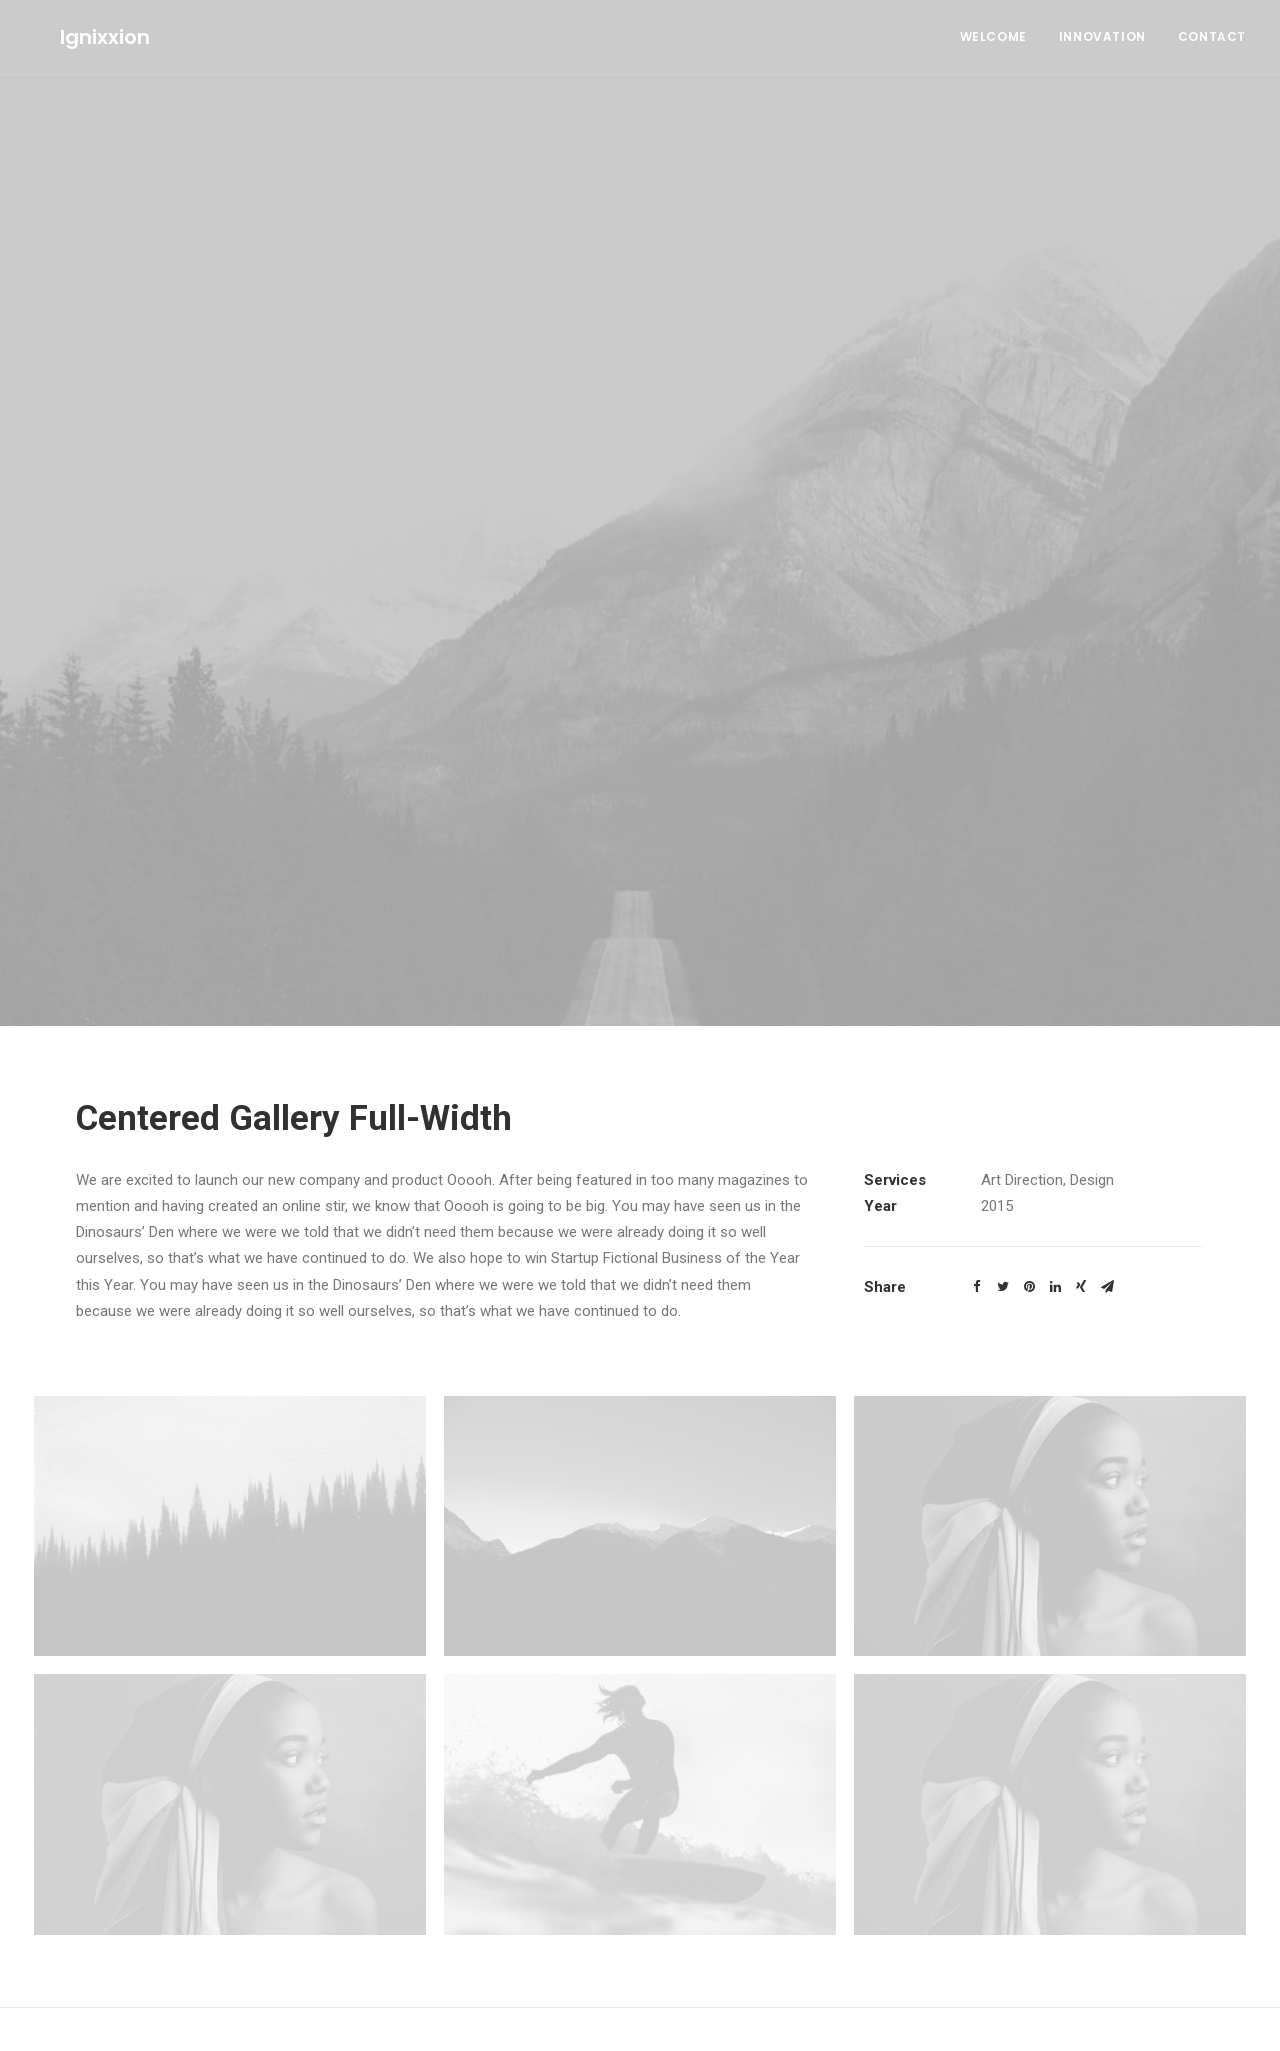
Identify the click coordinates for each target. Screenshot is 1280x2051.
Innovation (1102, 36)
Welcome (993, 36)
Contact (1212, 36)
